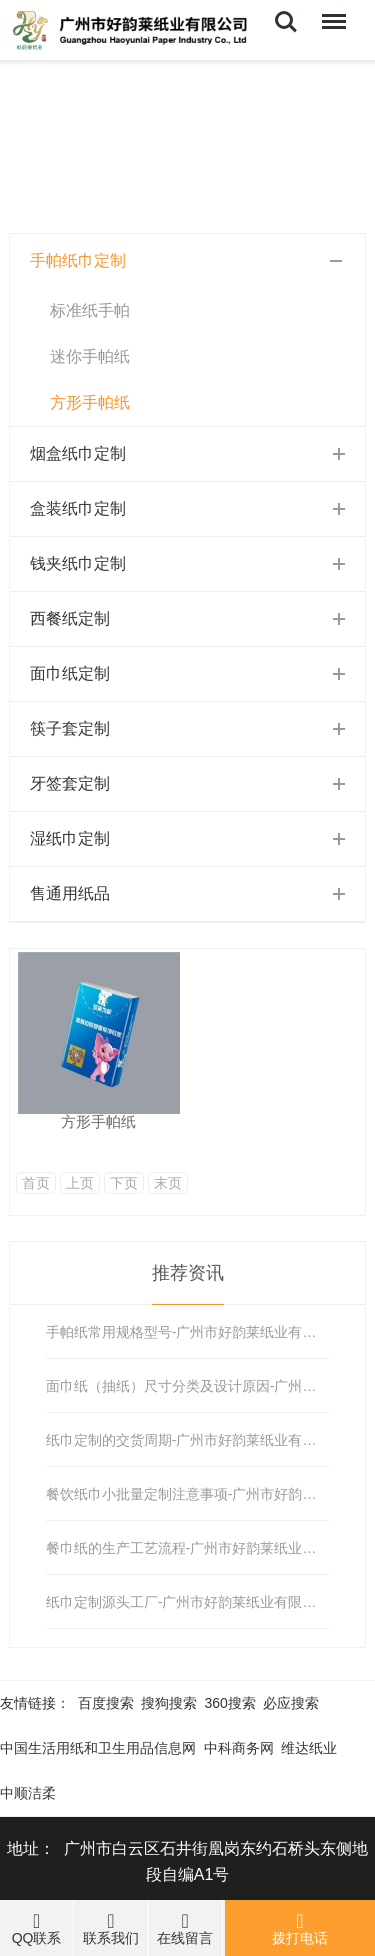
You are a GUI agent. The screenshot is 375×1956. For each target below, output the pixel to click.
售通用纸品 (70, 893)
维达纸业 (309, 1748)
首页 (36, 1183)
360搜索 (230, 1703)
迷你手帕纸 (90, 356)
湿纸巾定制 (70, 838)
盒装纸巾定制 (78, 508)
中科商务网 (239, 1748)
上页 (80, 1183)
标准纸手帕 (90, 310)
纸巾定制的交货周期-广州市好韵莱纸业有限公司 (187, 1440)
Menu (332, 11)
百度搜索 (106, 1703)
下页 (124, 1183)
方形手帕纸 (90, 402)
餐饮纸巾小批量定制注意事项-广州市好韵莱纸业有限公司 (187, 1494)
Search (286, 22)
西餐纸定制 (70, 618)
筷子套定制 (70, 728)
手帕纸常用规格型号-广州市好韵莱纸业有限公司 (187, 1332)
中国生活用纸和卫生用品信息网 (98, 1748)
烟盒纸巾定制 (78, 453)
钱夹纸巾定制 (78, 563)
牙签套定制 (70, 783)
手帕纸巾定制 (78, 260)
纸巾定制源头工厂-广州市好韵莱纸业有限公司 (187, 1602)
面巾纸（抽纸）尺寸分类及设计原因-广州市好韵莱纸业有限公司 (187, 1386)
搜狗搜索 (169, 1703)
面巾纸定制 (70, 673)
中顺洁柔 (28, 1793)
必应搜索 (291, 1703)
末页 (168, 1183)
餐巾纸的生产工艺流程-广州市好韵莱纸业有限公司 (187, 1548)
